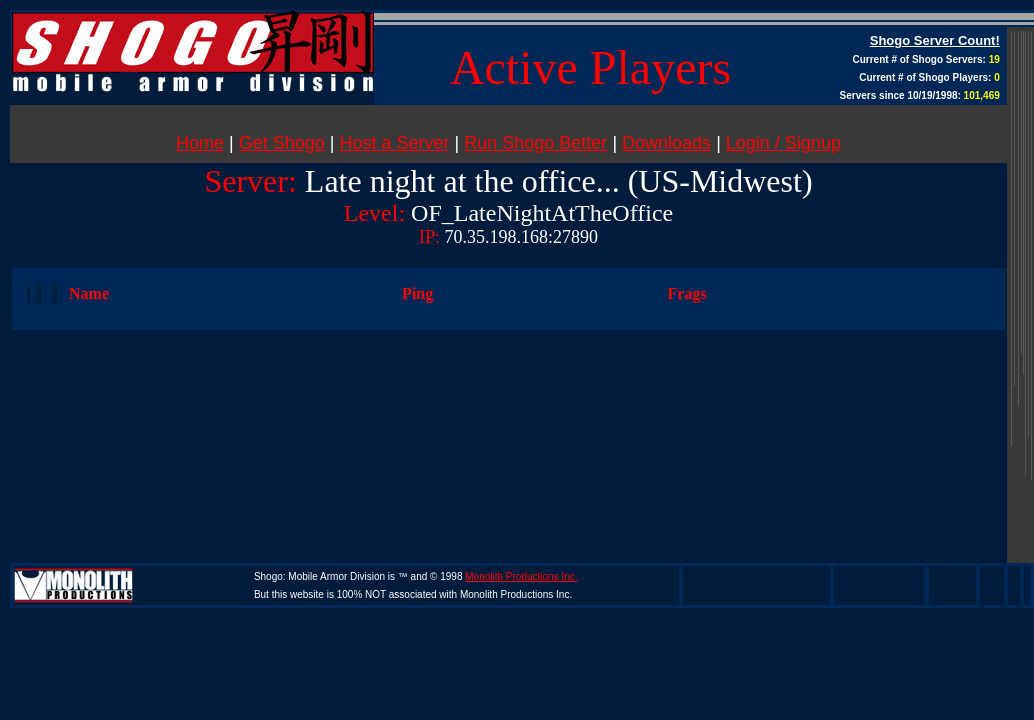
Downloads (666, 143)
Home (200, 143)
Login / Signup (783, 143)
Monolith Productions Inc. (521, 576)
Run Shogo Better (535, 143)
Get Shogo (282, 143)
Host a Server (395, 143)
